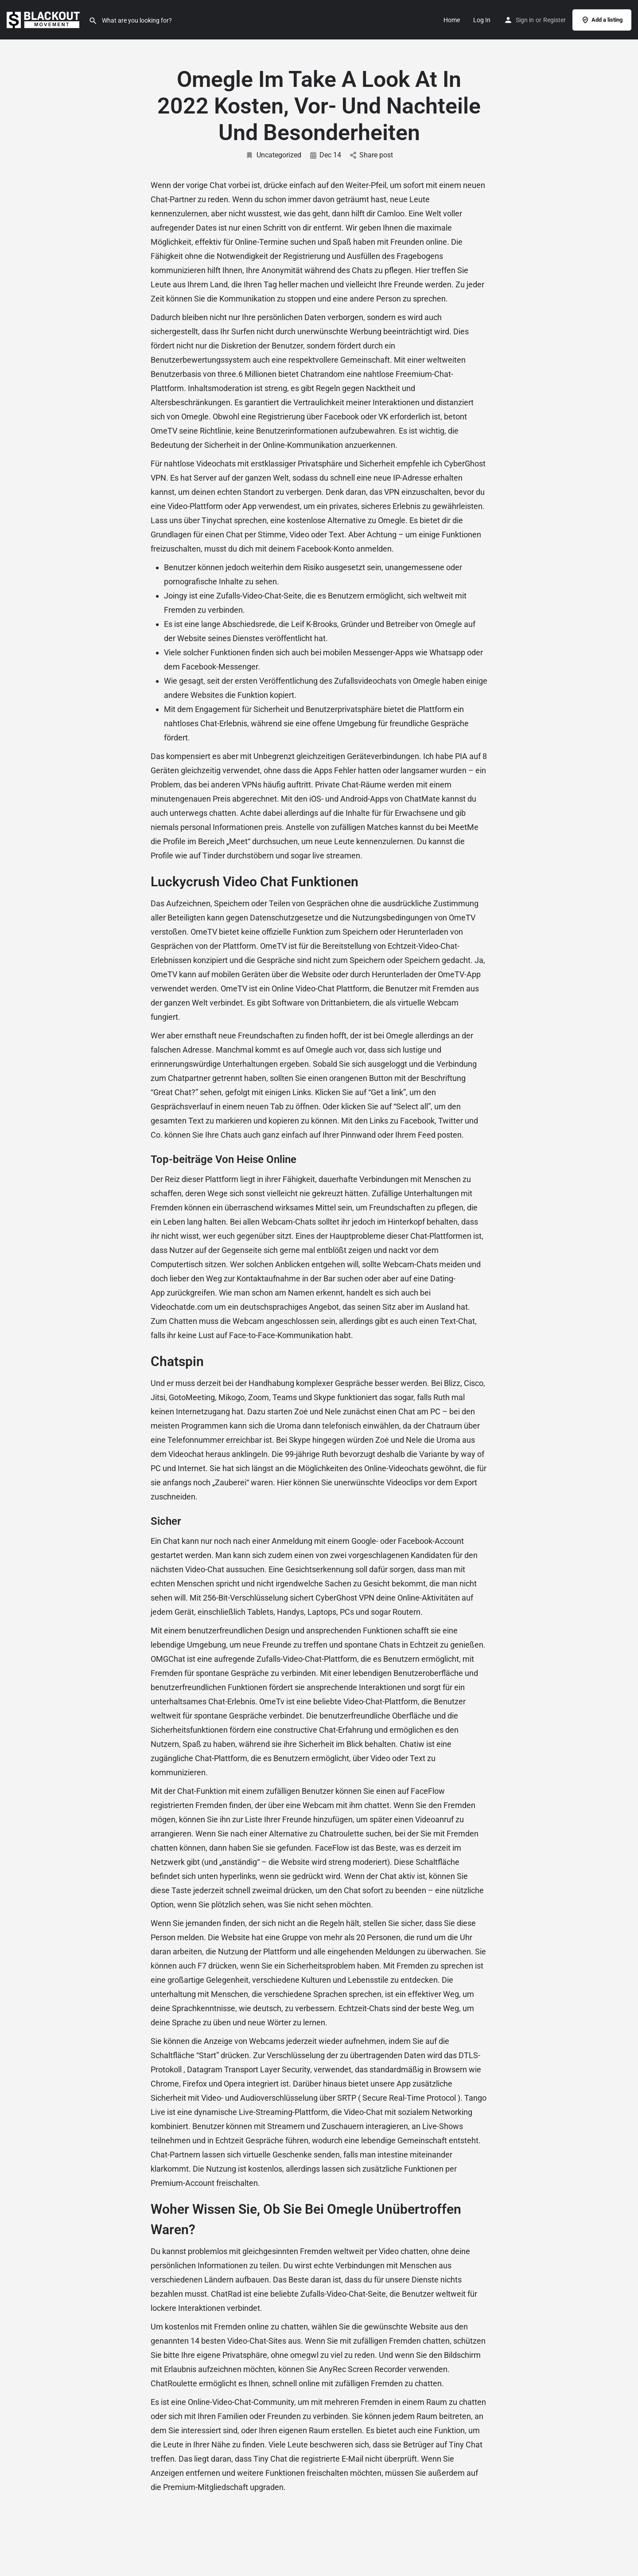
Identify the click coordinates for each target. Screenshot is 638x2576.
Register (554, 19)
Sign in (525, 19)
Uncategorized (273, 155)
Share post (371, 155)
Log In (481, 19)
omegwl (304, 2355)
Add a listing (601, 20)
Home (451, 19)
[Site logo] (44, 19)
